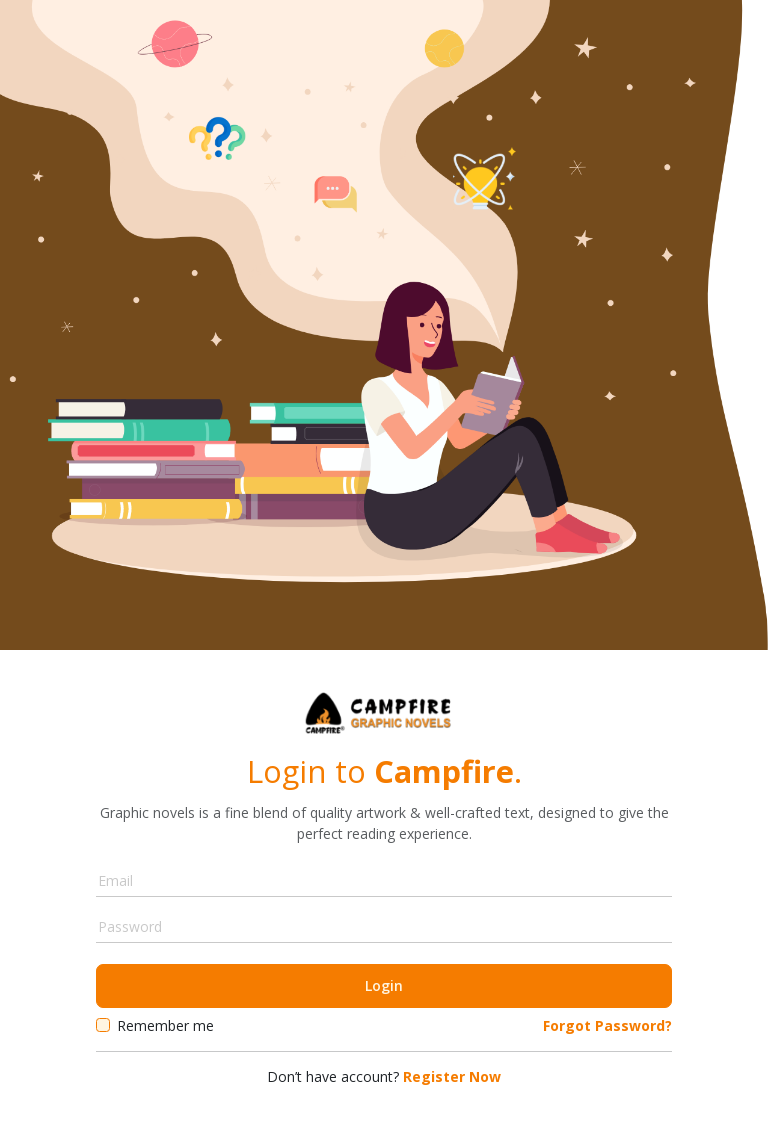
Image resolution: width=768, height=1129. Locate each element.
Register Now (450, 1076)
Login (384, 985)
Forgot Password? (607, 1025)
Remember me (165, 1025)
